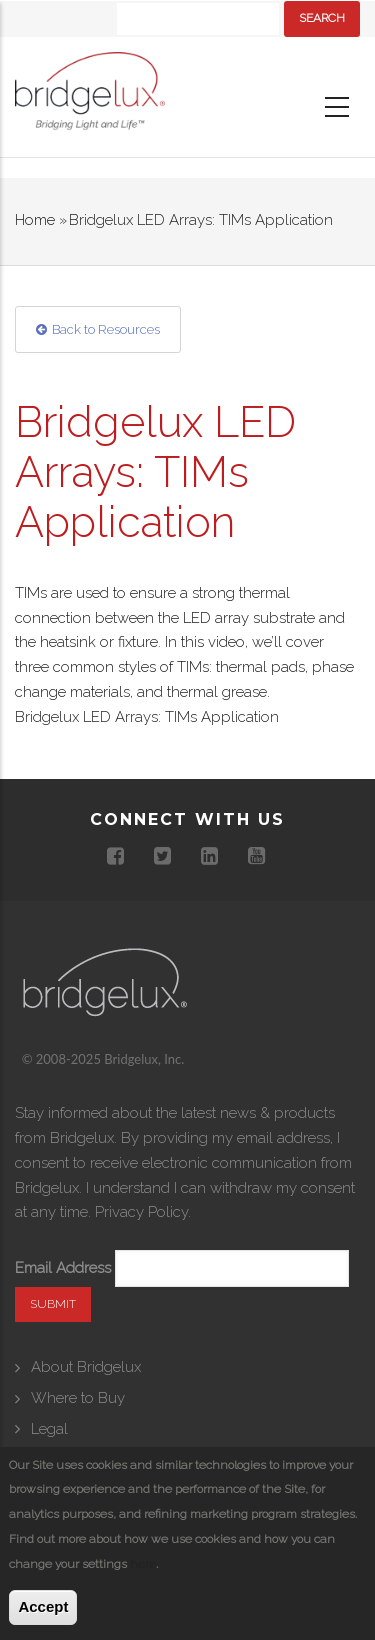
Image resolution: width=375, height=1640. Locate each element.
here (143, 1564)
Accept (43, 1606)
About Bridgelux (86, 1367)
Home (35, 220)
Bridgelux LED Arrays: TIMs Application (147, 717)
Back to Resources (106, 329)
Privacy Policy (141, 1212)
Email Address (63, 1268)
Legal (49, 1429)
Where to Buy (78, 1398)
